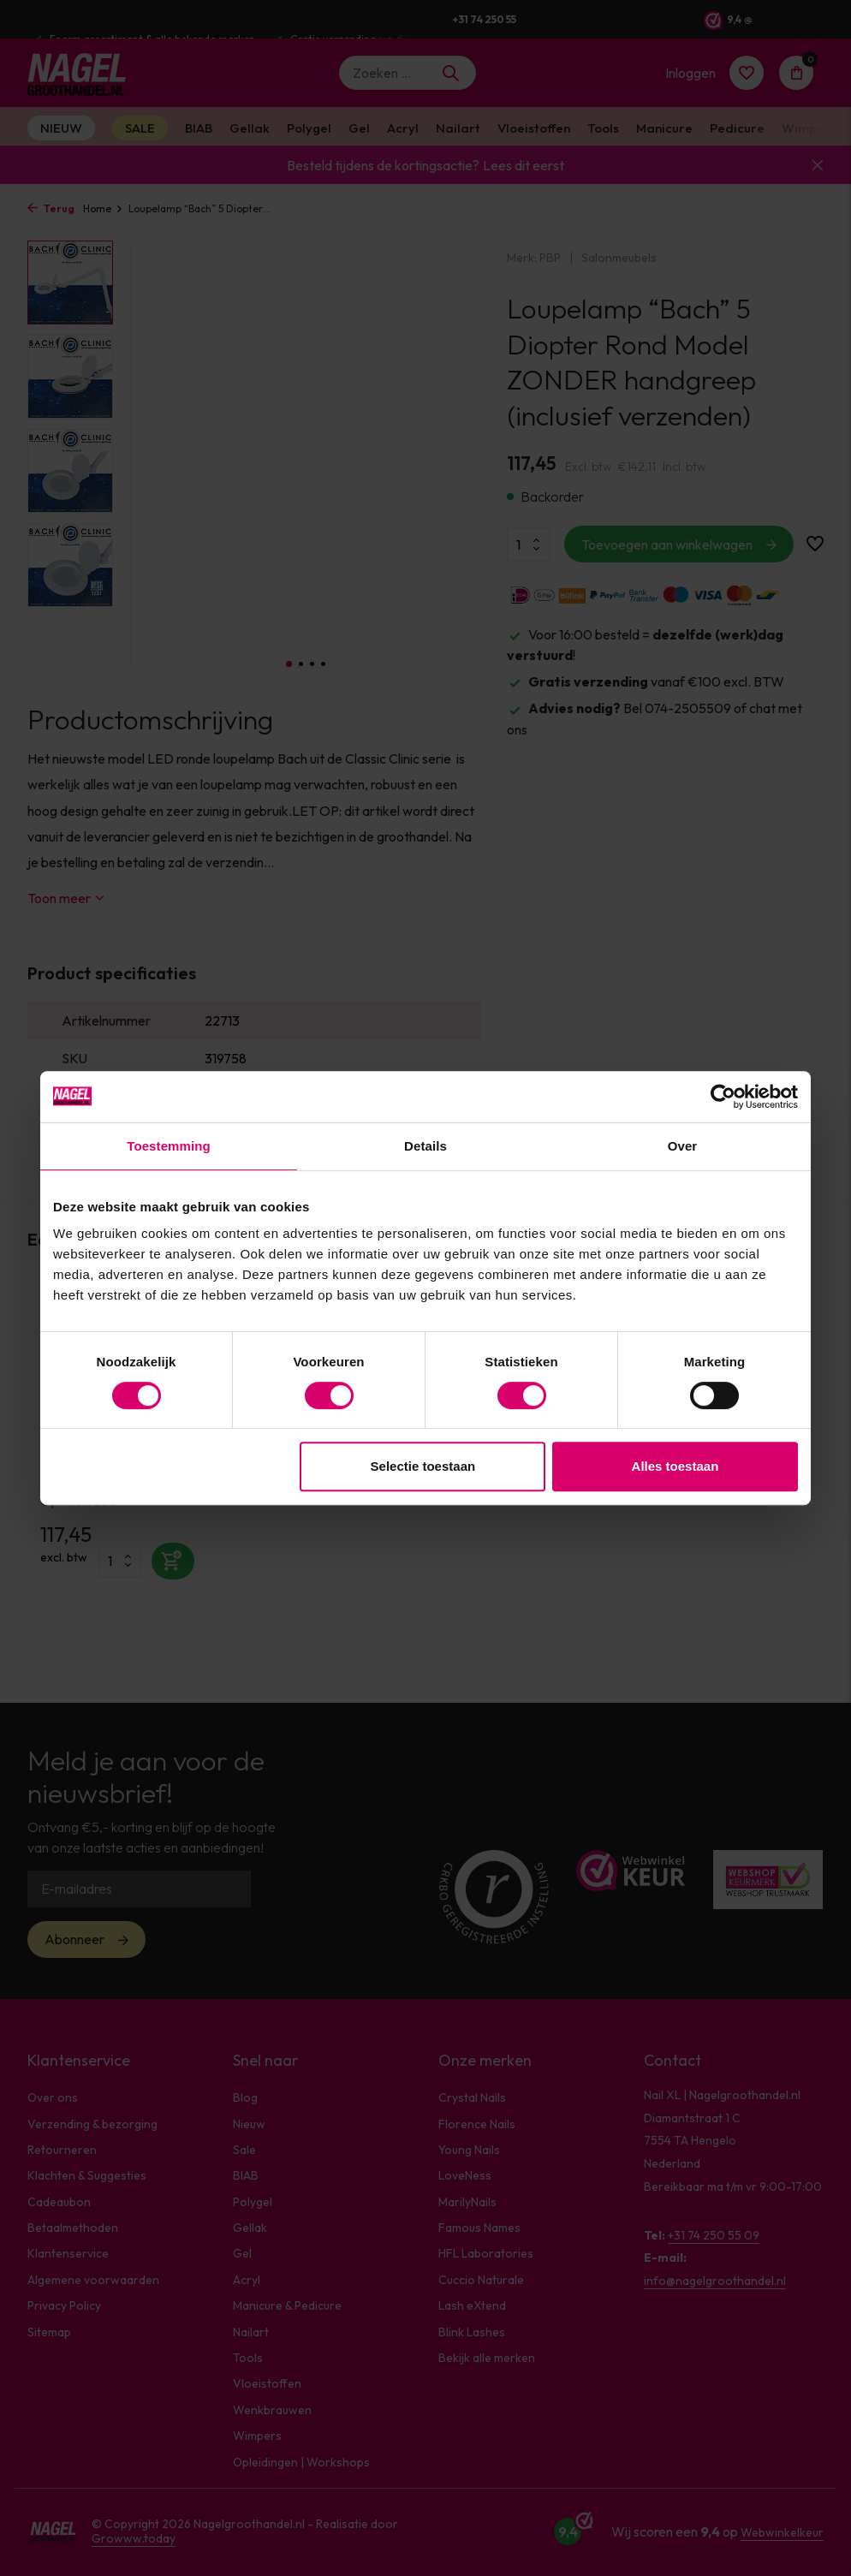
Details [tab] (425, 1146)
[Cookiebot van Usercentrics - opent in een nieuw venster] (723, 1097)
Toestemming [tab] (169, 1146)
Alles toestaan (675, 1466)
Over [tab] (683, 1146)
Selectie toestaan (423, 1466)
